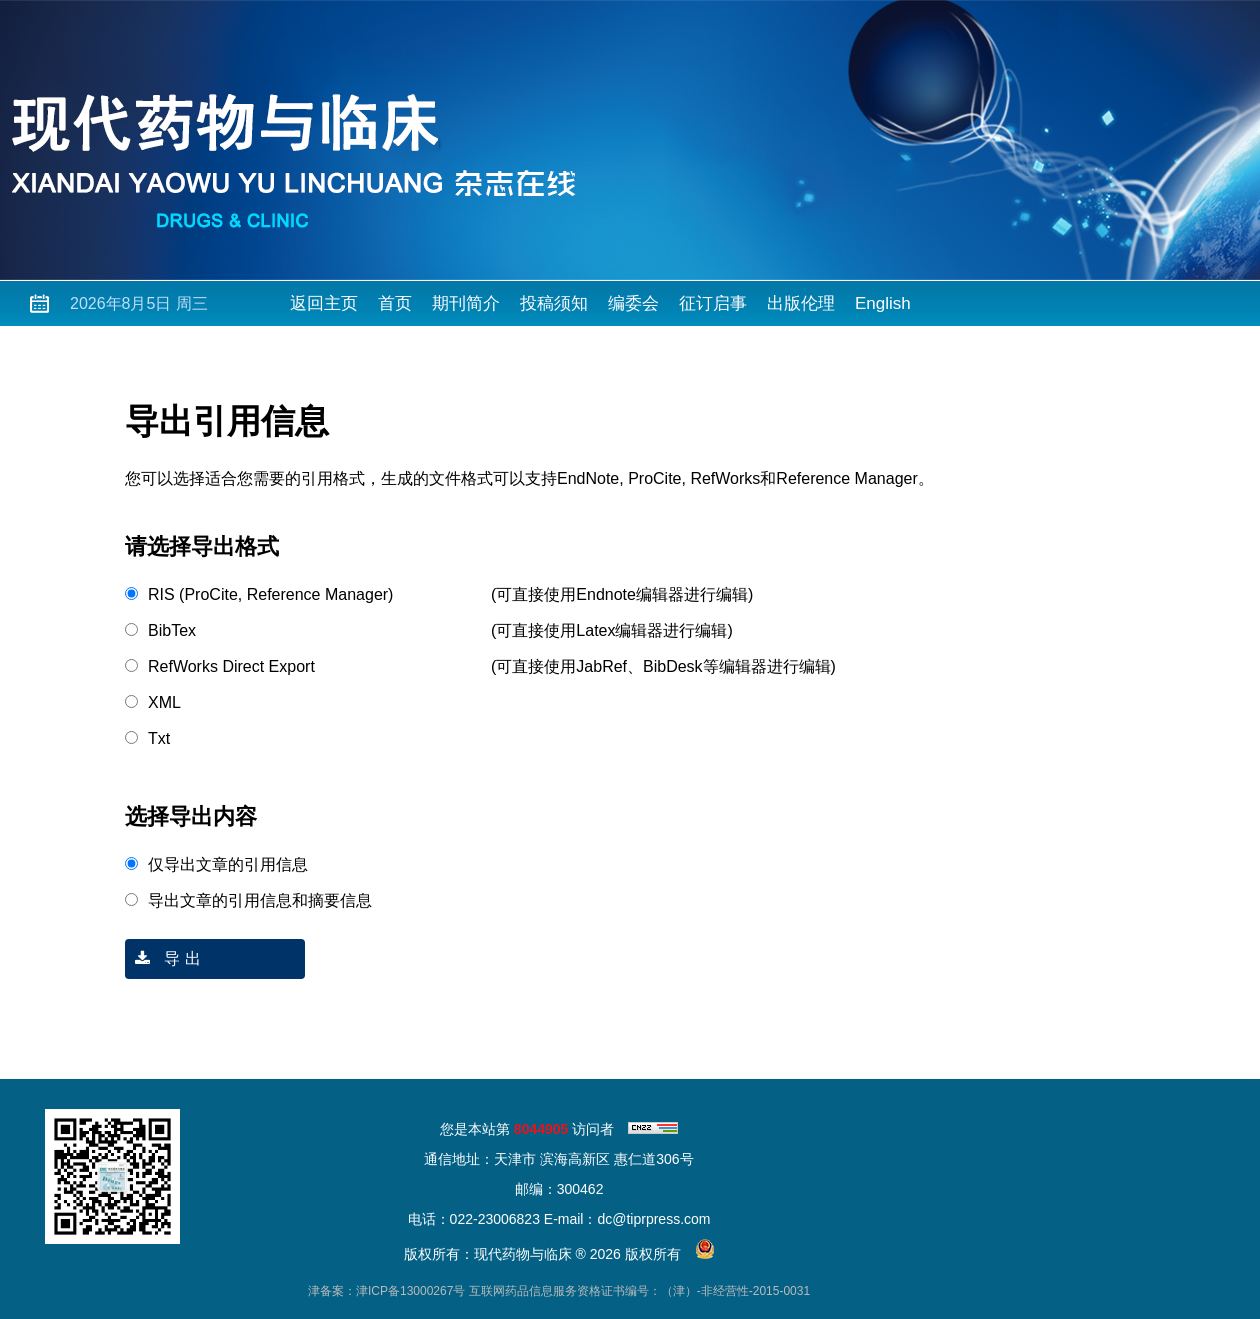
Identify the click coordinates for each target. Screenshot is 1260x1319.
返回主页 (324, 303)
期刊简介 (466, 303)
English (883, 303)
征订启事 (713, 303)
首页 (395, 303)
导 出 (163, 958)
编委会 (633, 303)
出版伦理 (801, 303)
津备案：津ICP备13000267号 (386, 1291)
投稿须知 (554, 303)
